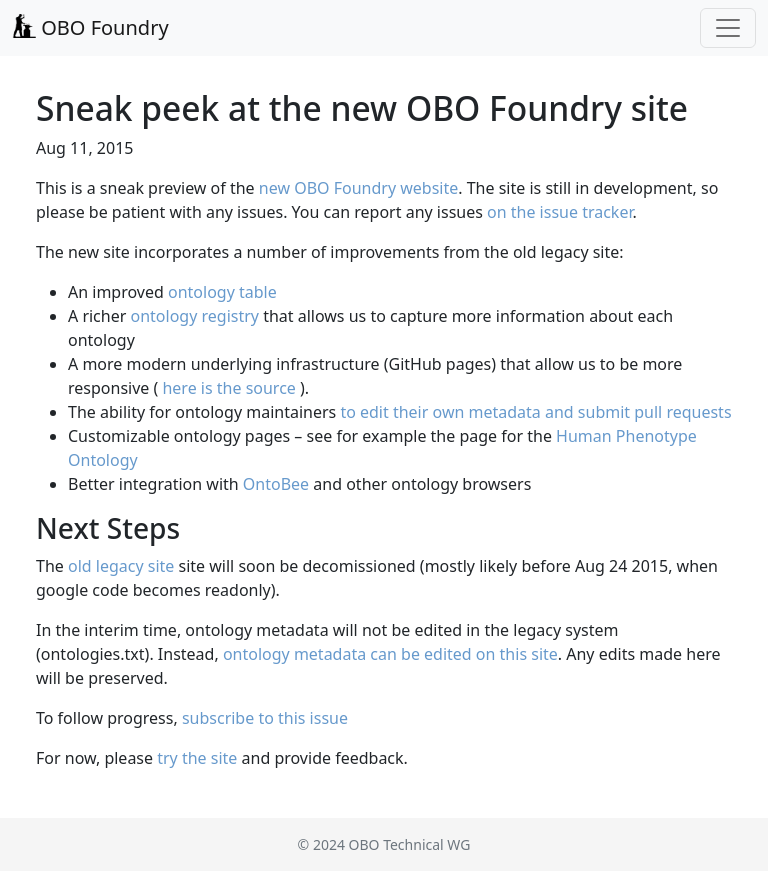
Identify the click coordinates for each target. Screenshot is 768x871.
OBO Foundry (90, 27)
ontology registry (194, 316)
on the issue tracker (559, 212)
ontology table (222, 292)
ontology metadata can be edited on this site (390, 654)
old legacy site (121, 566)
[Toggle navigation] (728, 28)
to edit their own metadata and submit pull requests (535, 412)
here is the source (228, 388)
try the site (197, 758)
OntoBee (276, 484)
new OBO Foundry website (358, 188)
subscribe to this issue (265, 718)
